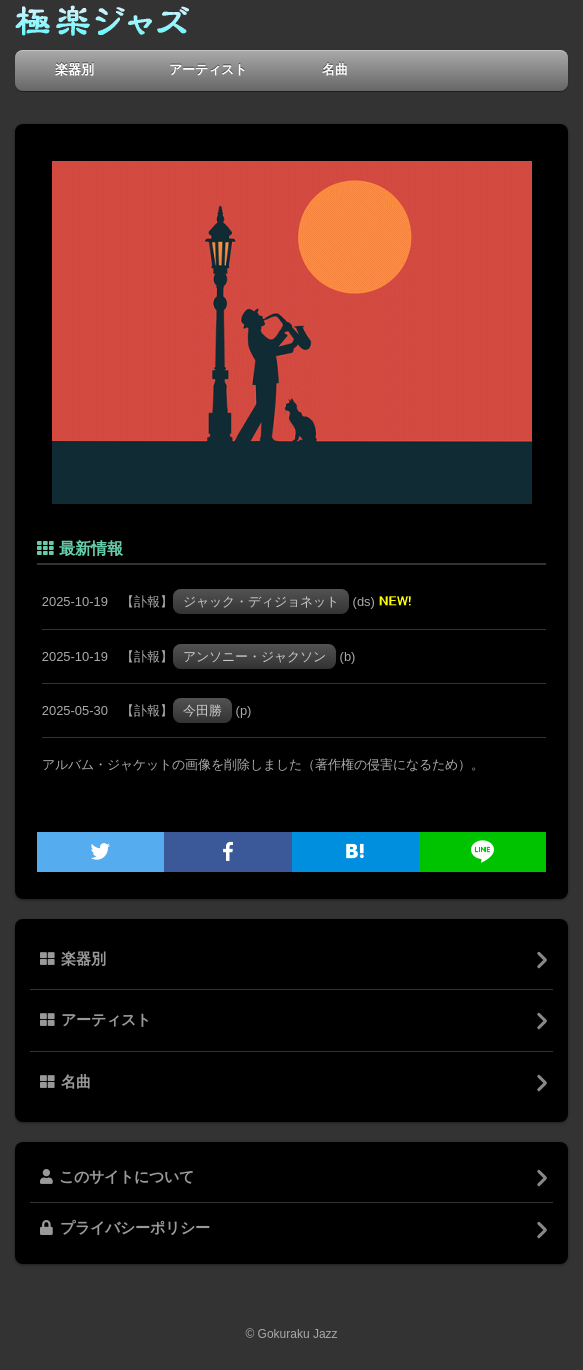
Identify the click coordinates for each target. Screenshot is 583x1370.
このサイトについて (117, 1177)
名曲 (335, 69)
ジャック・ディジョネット (261, 601)
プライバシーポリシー (125, 1228)
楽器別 (74, 69)
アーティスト (208, 69)
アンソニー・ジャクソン (254, 656)
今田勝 (202, 710)
